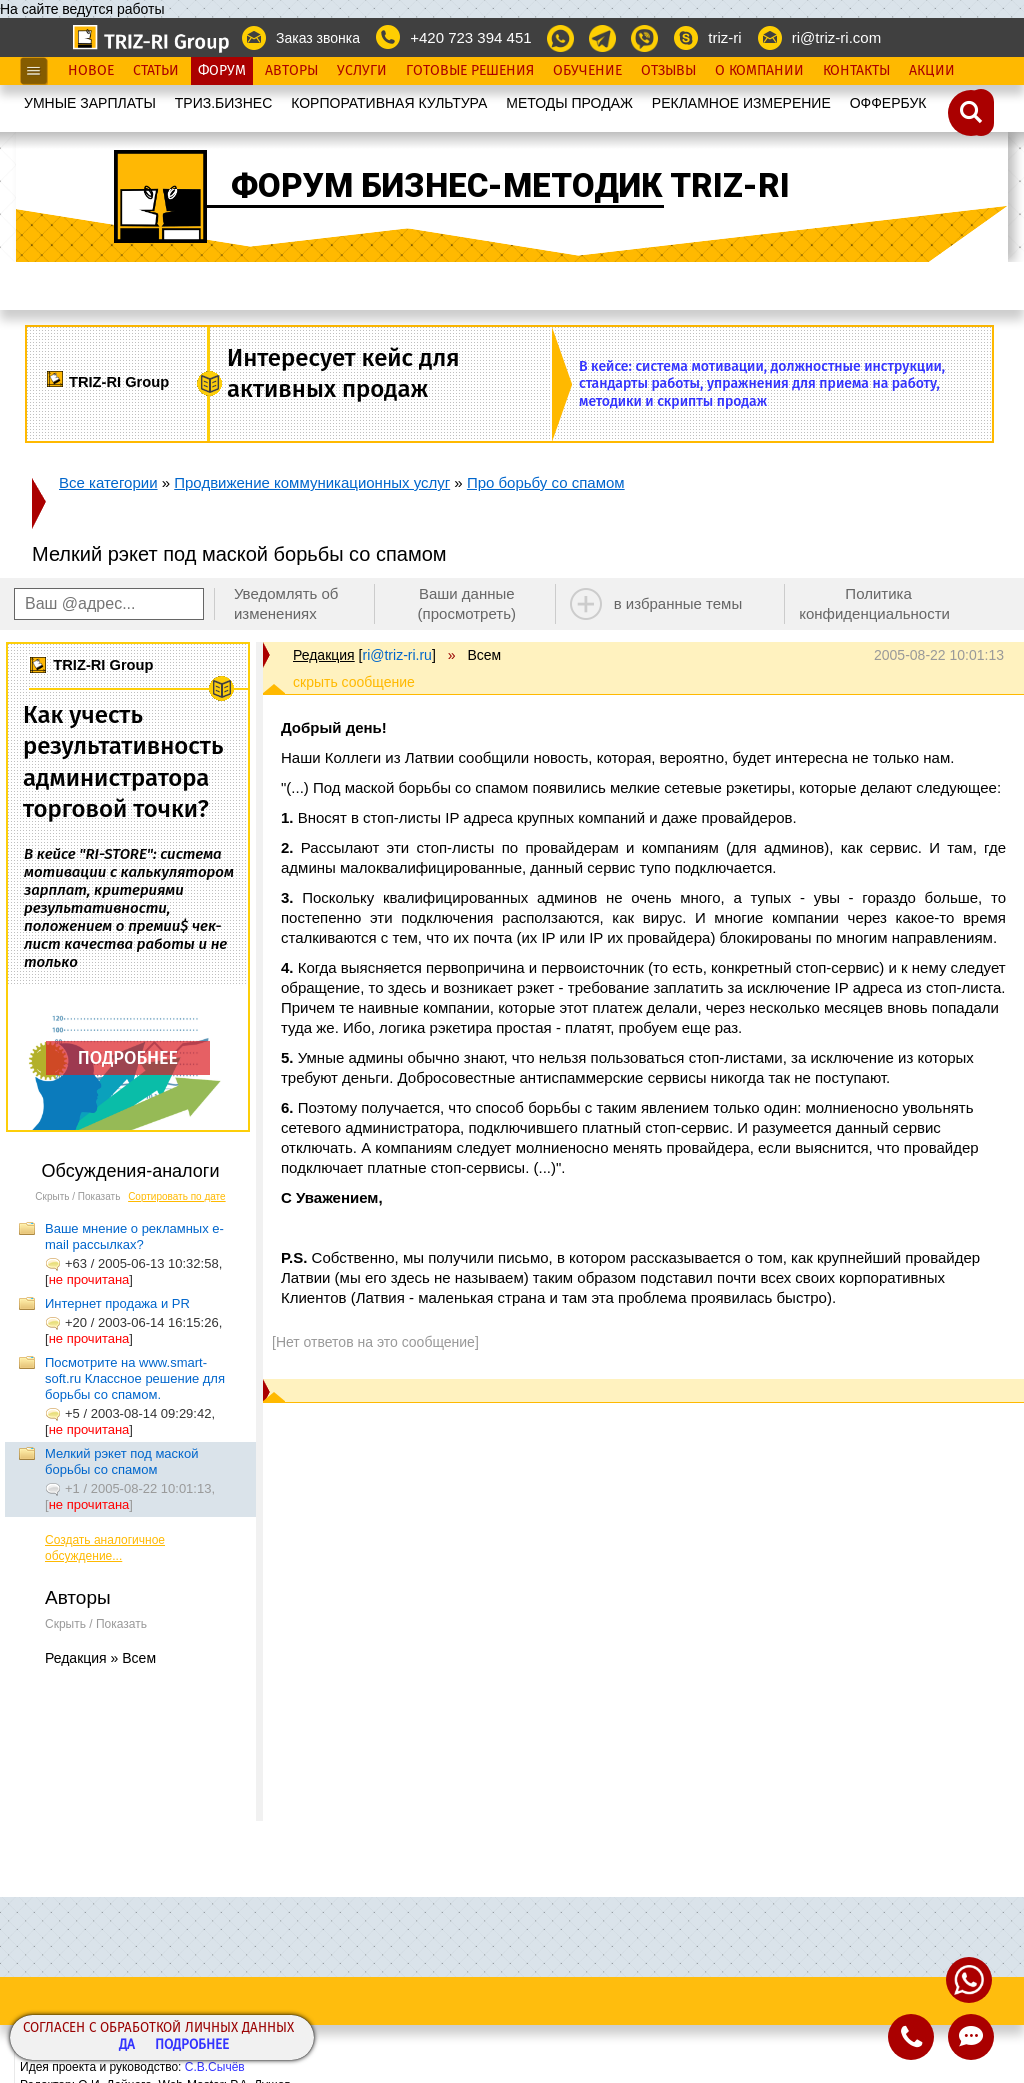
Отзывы (668, 71)
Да (127, 2045)
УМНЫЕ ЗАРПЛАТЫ (90, 103)
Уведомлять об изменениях (286, 603)
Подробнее (192, 2045)
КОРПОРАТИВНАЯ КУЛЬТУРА (389, 103)
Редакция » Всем (100, 1658)
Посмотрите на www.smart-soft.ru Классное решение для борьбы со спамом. (135, 1378)
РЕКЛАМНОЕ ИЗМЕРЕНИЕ (741, 103)
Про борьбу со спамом (546, 482)
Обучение (587, 71)
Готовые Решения (470, 71)
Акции (932, 71)
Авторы (291, 71)
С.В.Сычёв (215, 2067)
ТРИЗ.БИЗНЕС (224, 103)
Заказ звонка (318, 38)
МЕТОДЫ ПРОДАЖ (569, 103)
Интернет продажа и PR (117, 1303)
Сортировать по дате (177, 1196)
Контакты (856, 71)
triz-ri (724, 37)
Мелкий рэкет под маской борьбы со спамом (121, 1461)
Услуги (362, 71)
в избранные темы (678, 603)
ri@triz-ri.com (836, 37)
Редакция (324, 655)
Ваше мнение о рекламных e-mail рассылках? (134, 1236)
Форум (222, 71)
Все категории (108, 482)
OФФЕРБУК (888, 103)
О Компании (759, 71)
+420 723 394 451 (470, 37)
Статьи (156, 71)
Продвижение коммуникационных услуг (312, 482)
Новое (91, 71)
